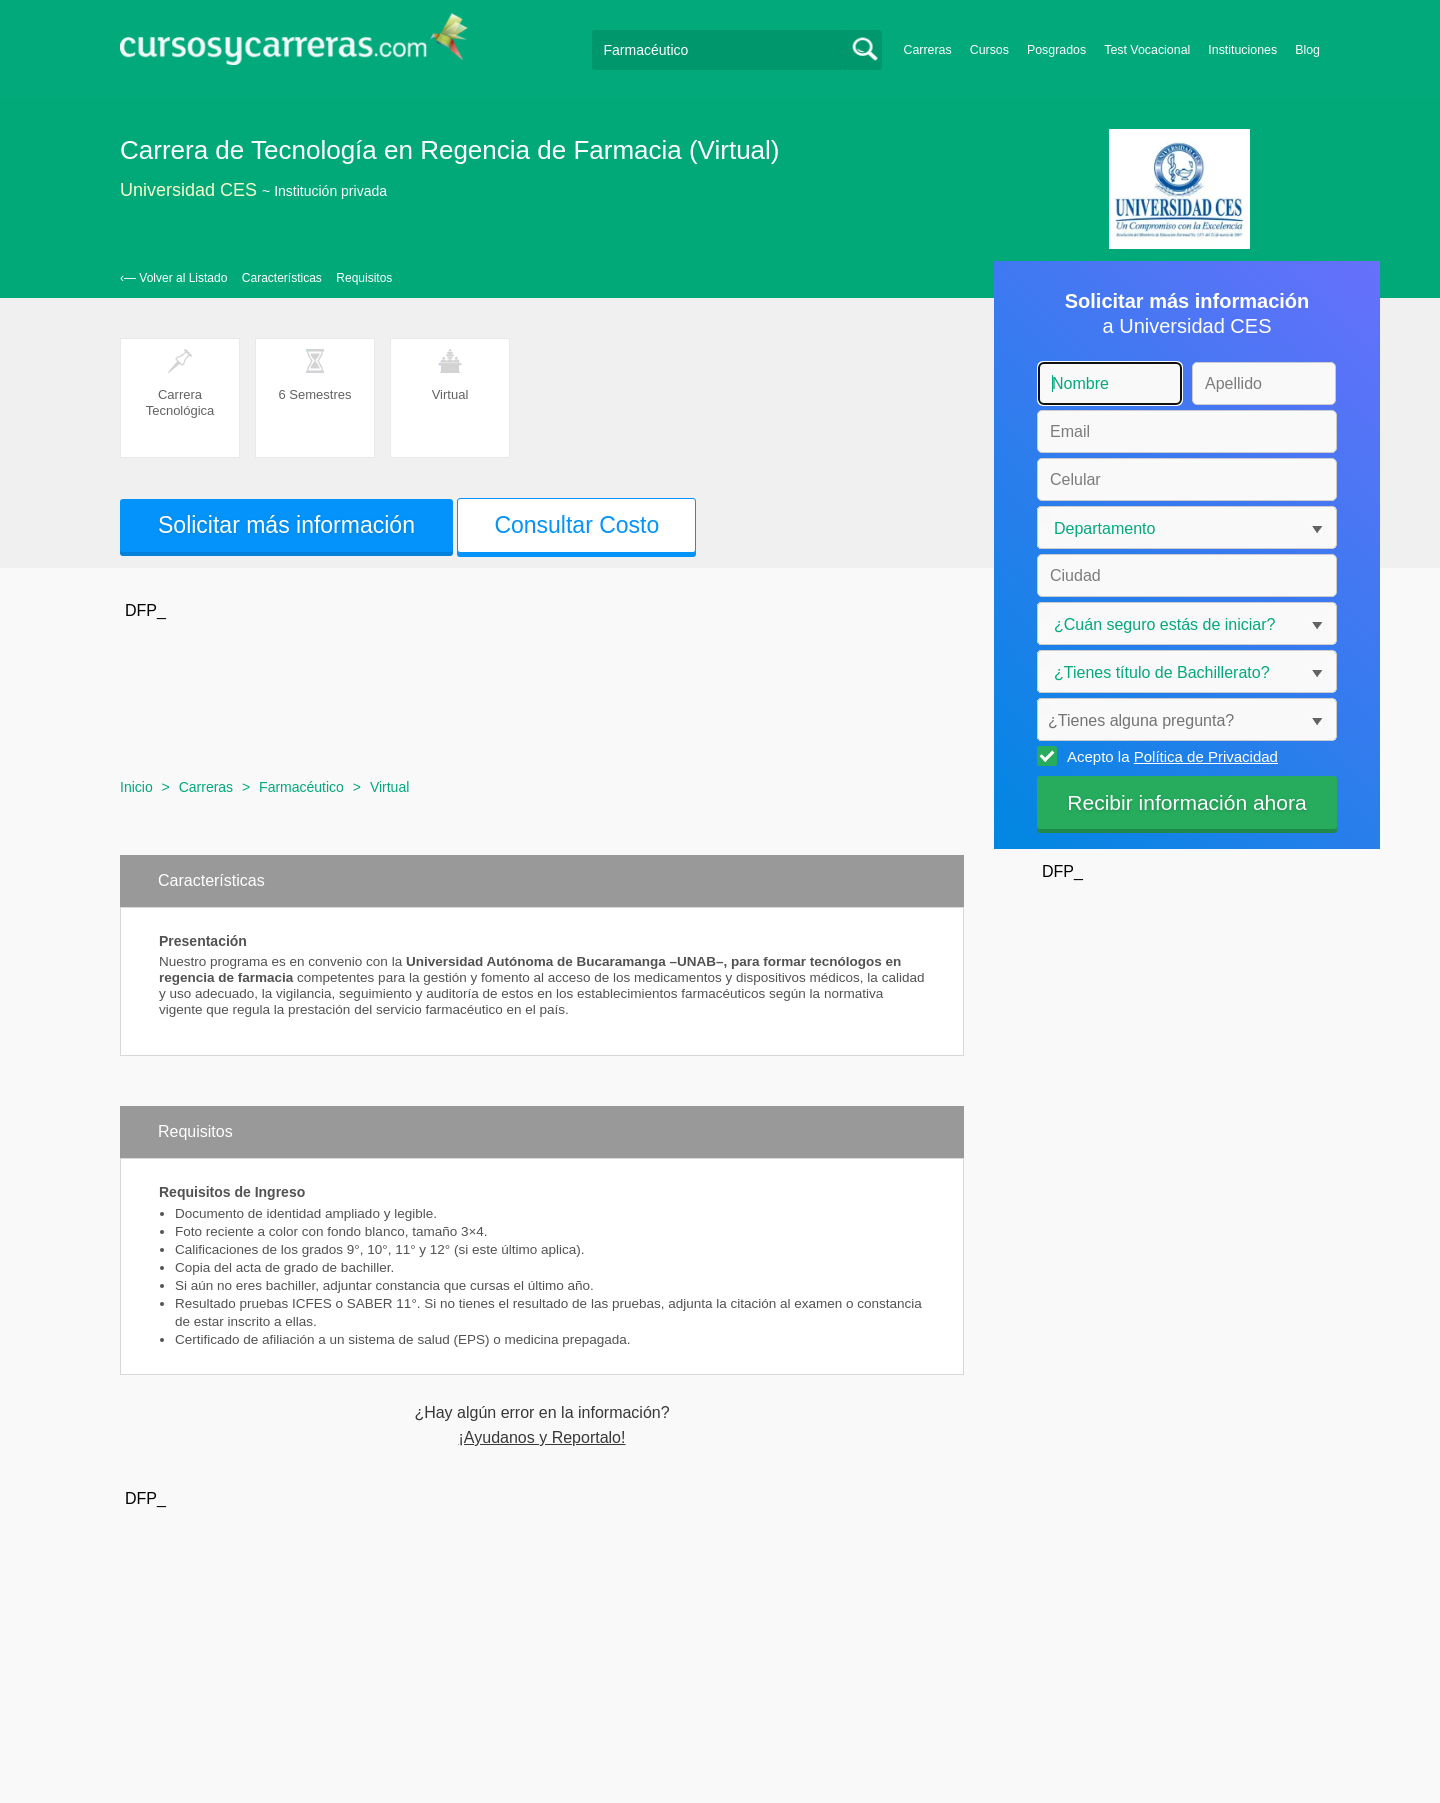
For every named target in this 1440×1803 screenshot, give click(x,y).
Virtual (389, 787)
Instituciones (1242, 50)
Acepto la (1169, 756)
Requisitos (364, 278)
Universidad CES (188, 190)
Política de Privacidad (1206, 756)
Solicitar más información (286, 525)
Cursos (989, 50)
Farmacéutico (301, 787)
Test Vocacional (1147, 50)
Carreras (928, 50)
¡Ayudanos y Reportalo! (542, 1438)
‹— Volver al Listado (173, 278)
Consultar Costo (576, 525)
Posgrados (1056, 50)
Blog (1307, 50)
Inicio (136, 787)
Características (282, 278)
